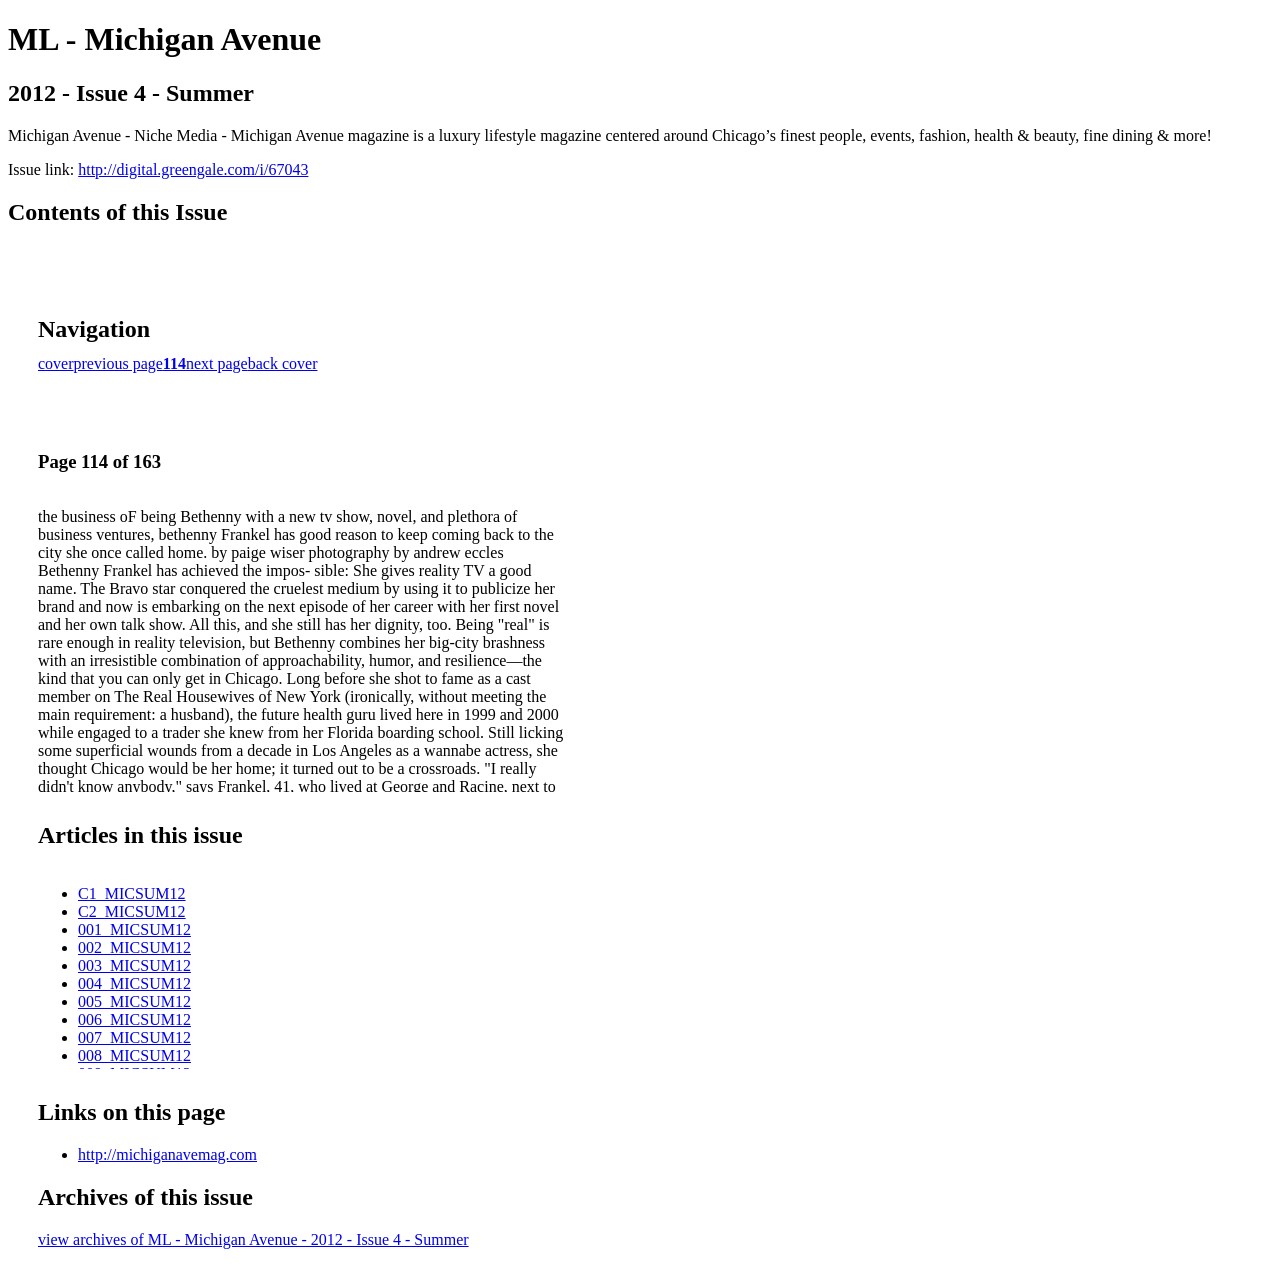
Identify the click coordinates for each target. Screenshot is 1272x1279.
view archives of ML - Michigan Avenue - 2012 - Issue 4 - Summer (253, 1239)
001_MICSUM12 (134, 929)
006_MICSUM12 (134, 1019)
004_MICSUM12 (134, 983)
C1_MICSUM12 (132, 893)
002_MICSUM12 (134, 947)
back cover (283, 363)
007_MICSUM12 (134, 1037)
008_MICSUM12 (134, 1055)
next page (217, 363)
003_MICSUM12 (134, 965)
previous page (118, 363)
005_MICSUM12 (134, 1001)
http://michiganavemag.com (167, 1154)
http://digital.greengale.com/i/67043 (193, 169)
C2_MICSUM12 (132, 911)
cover (56, 363)
